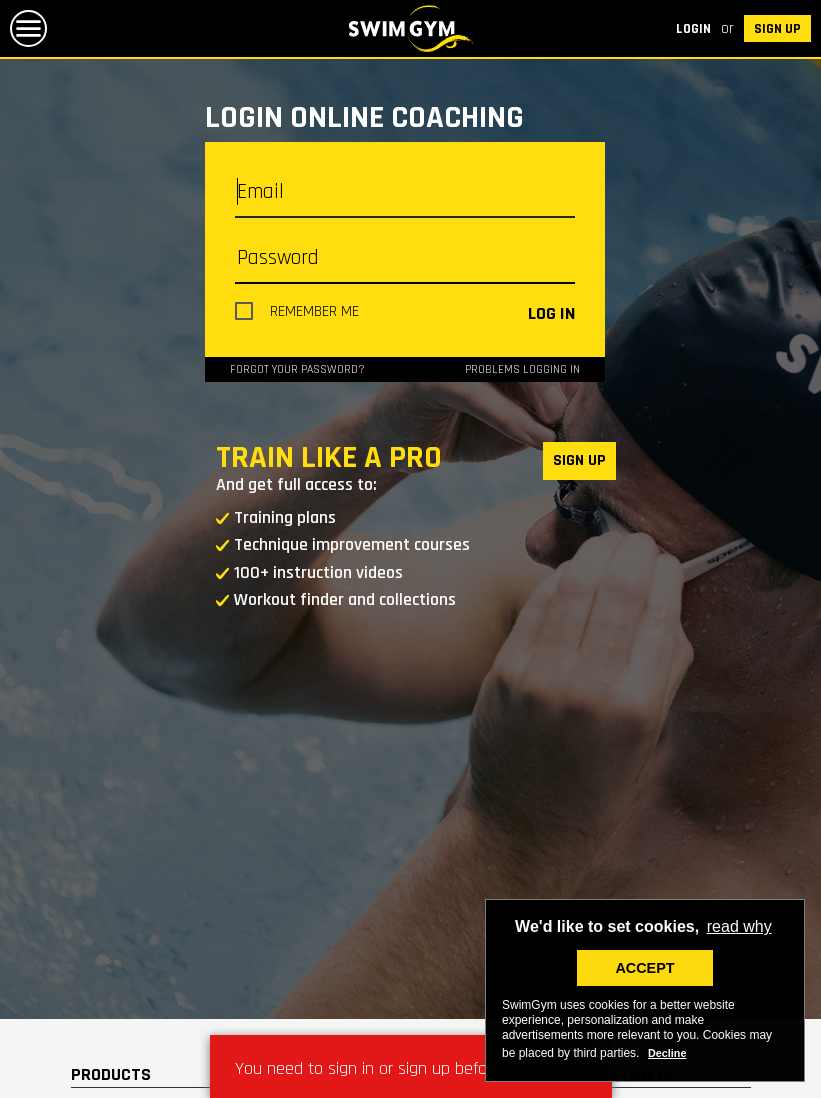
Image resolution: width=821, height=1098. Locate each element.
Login (693, 29)
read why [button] (739, 926)
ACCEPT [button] (644, 968)
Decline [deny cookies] (667, 1053)
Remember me (314, 311)
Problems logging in (522, 369)
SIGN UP (777, 29)
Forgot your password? (297, 369)
